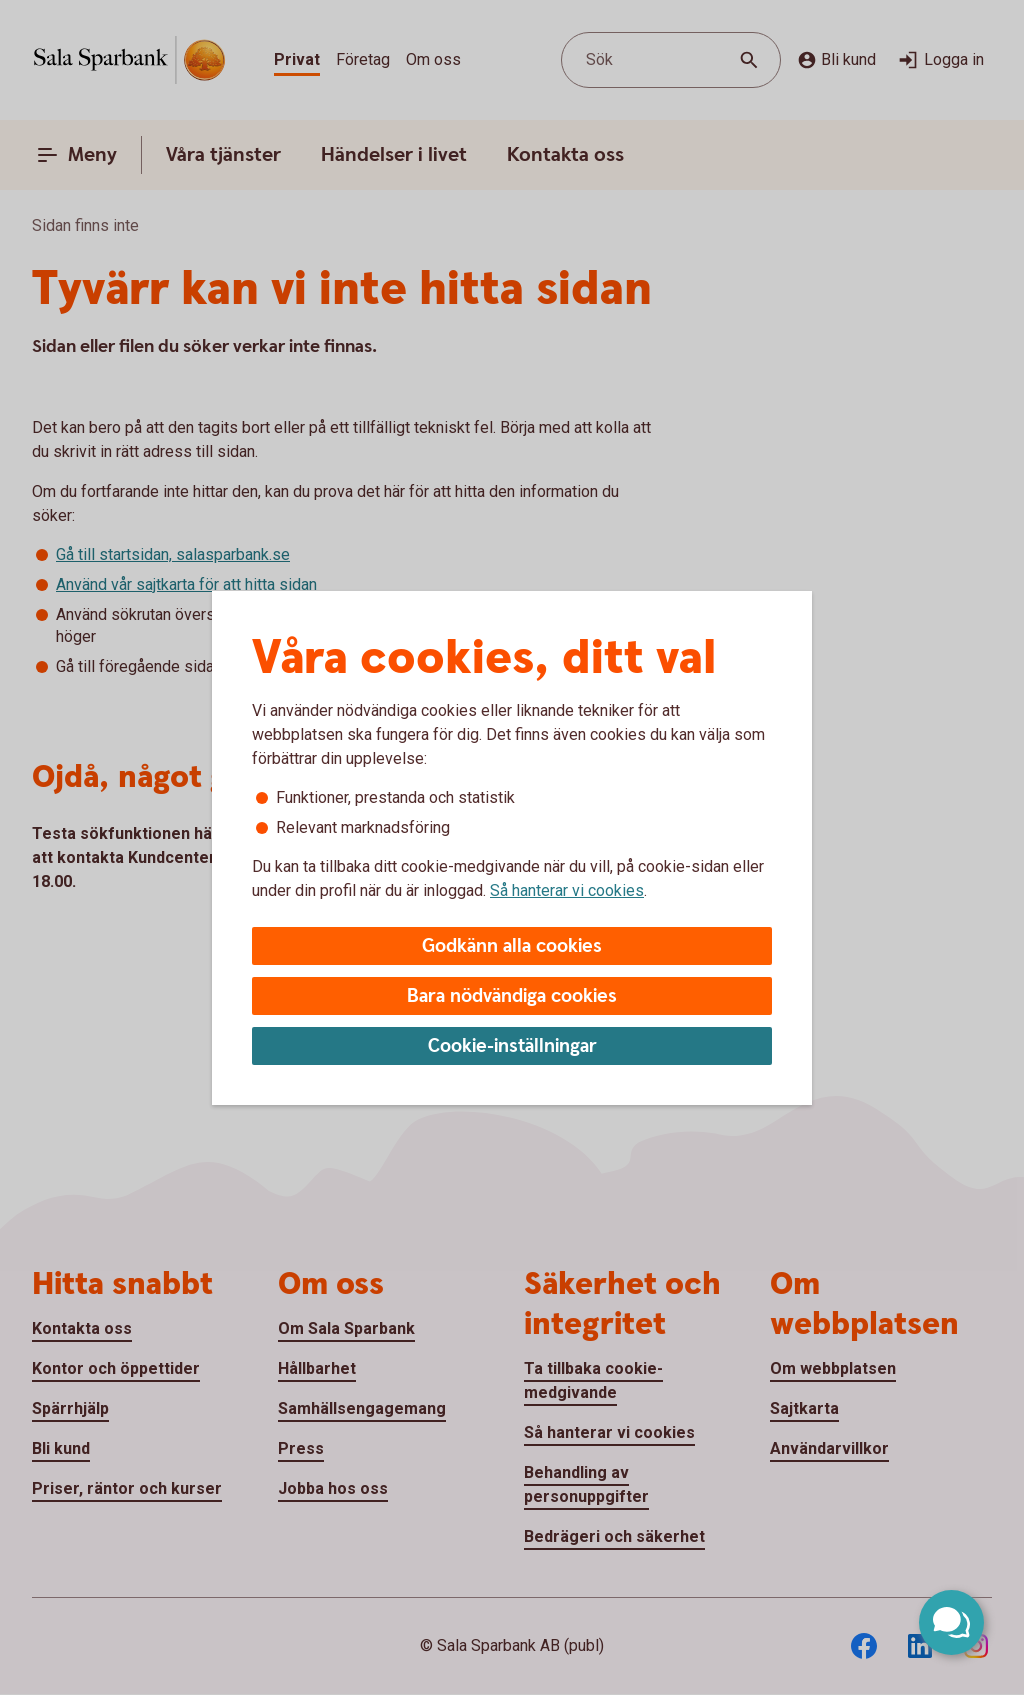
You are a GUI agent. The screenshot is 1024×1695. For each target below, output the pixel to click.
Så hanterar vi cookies (567, 890)
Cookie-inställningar (512, 1046)
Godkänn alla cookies (512, 946)
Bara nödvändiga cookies (512, 996)
